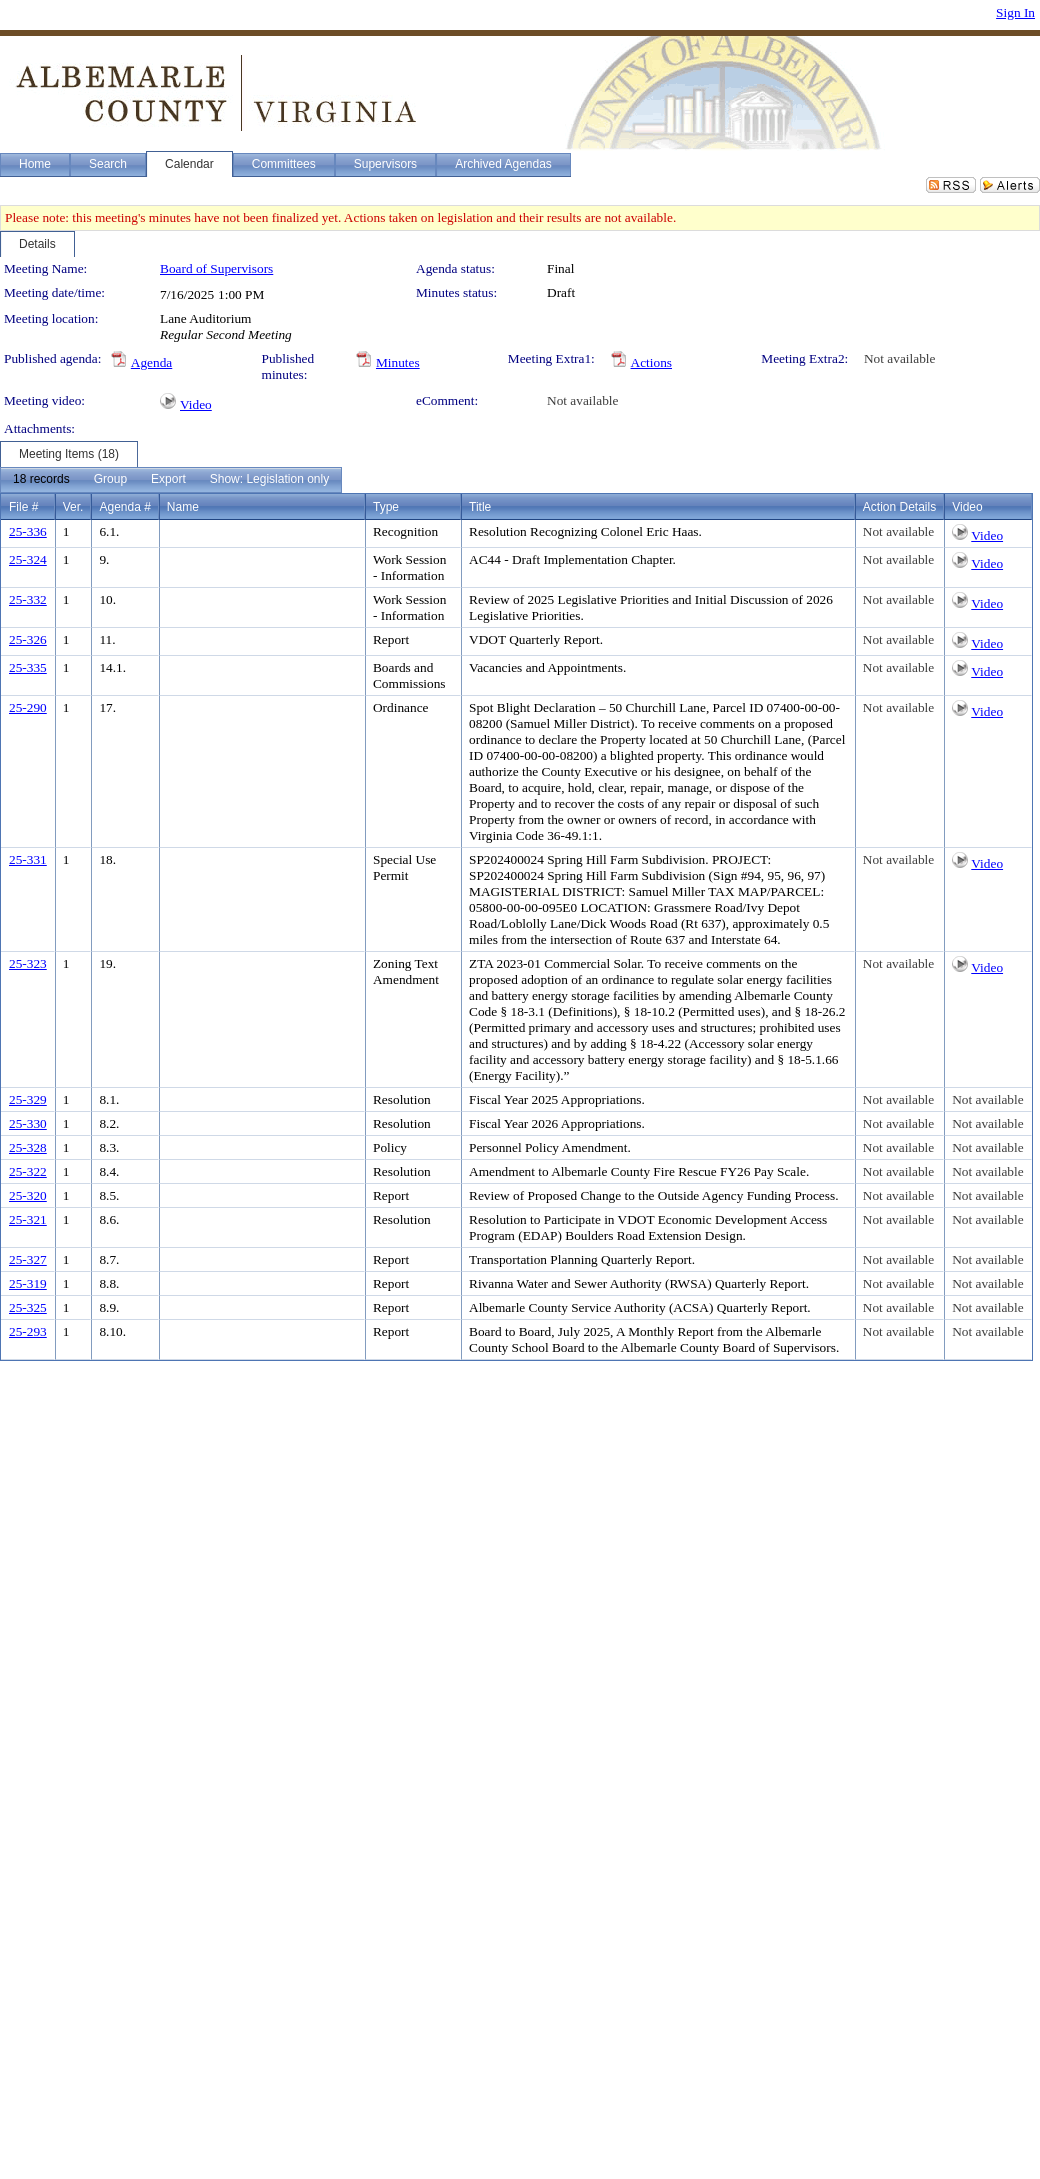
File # (23, 507)
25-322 (28, 1171)
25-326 (28, 639)
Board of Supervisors (216, 268)
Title (480, 507)
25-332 (28, 599)
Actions (651, 362)
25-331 (28, 859)
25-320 (28, 1195)
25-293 (28, 1331)
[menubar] (171, 480)
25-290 (28, 707)
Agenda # (124, 507)
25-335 (28, 667)
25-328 (28, 1147)
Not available (899, 358)
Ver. (73, 507)
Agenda (151, 362)
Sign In (1015, 12)
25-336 (28, 531)
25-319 (28, 1283)
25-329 (28, 1099)
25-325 (28, 1307)
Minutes (398, 362)
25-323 (28, 963)
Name (183, 507)
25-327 (28, 1259)
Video (196, 404)
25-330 (28, 1123)
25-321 (28, 1219)
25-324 (28, 559)
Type (386, 507)
